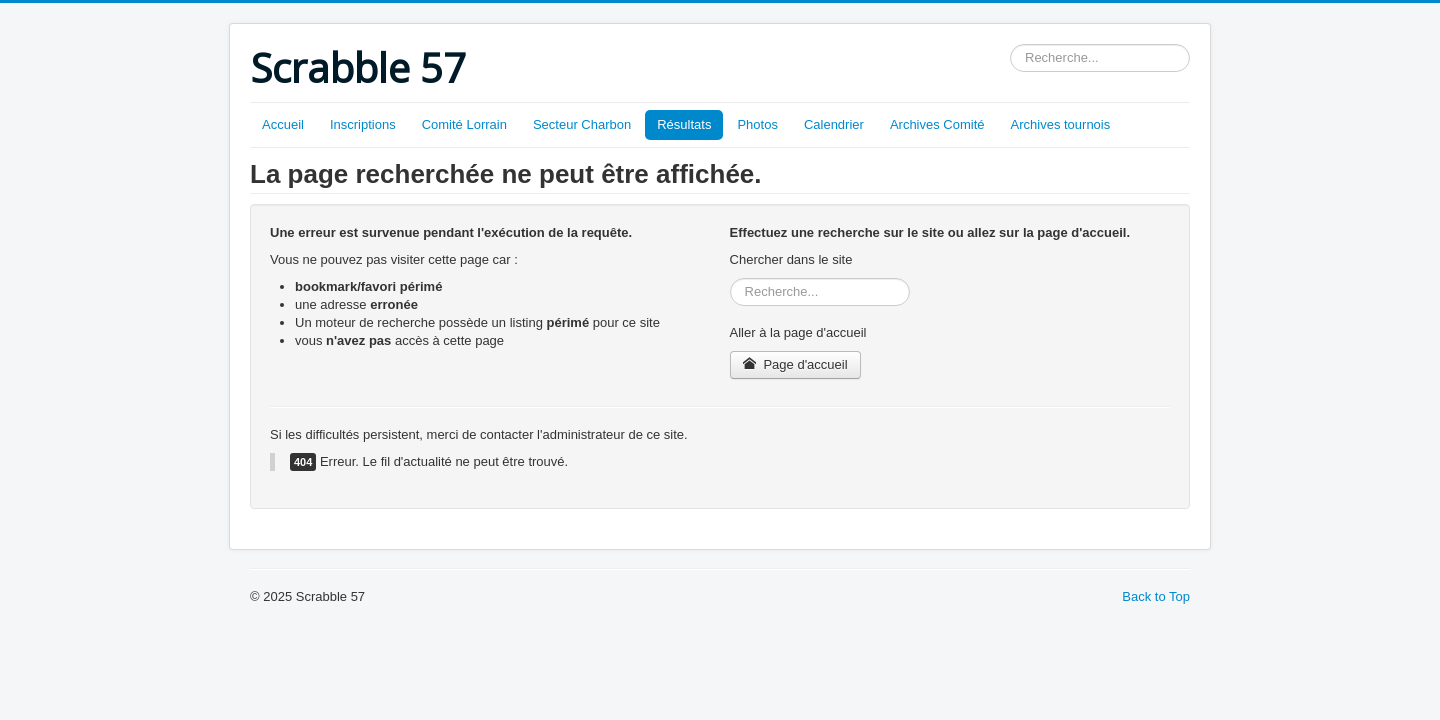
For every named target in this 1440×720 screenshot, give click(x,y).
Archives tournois (1061, 124)
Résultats (684, 124)
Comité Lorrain (464, 124)
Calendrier (834, 124)
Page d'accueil (795, 364)
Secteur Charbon (582, 124)
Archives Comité (937, 124)
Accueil (283, 124)
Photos (757, 124)
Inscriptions (363, 124)
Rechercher (1010, 44)
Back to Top (1156, 596)
